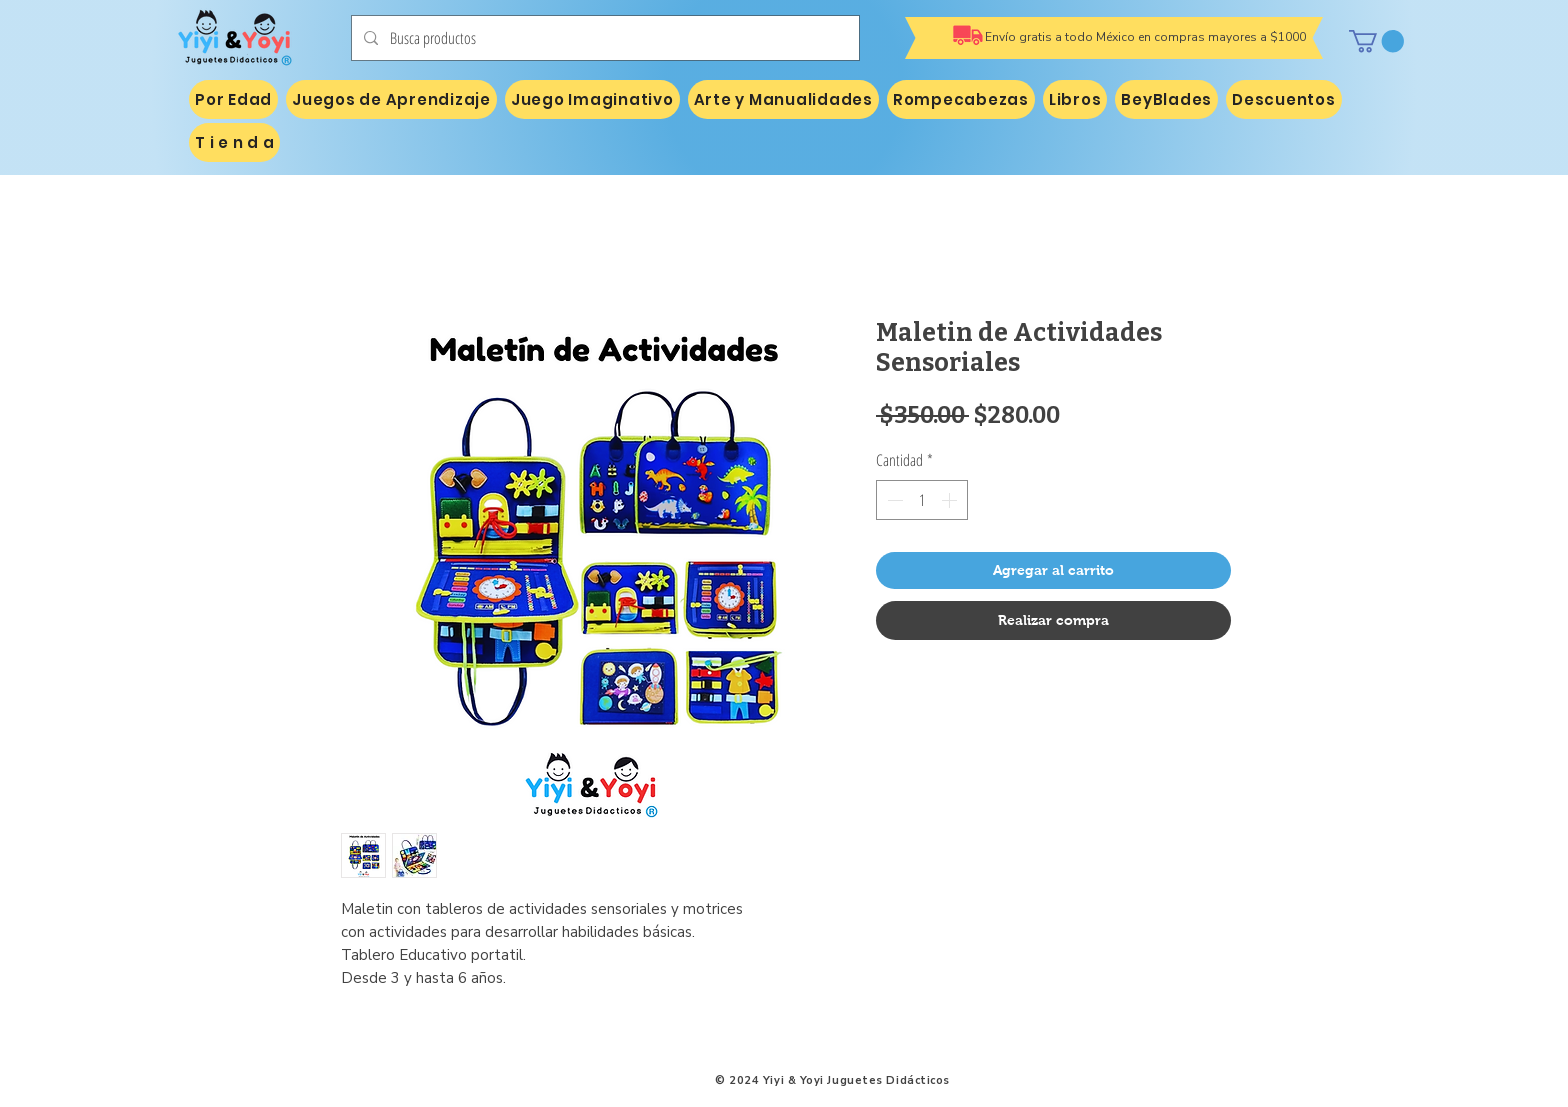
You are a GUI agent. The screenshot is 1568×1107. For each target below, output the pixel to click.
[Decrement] (893, 500)
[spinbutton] (922, 500)
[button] (1376, 41)
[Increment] (951, 500)
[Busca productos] (603, 38)
